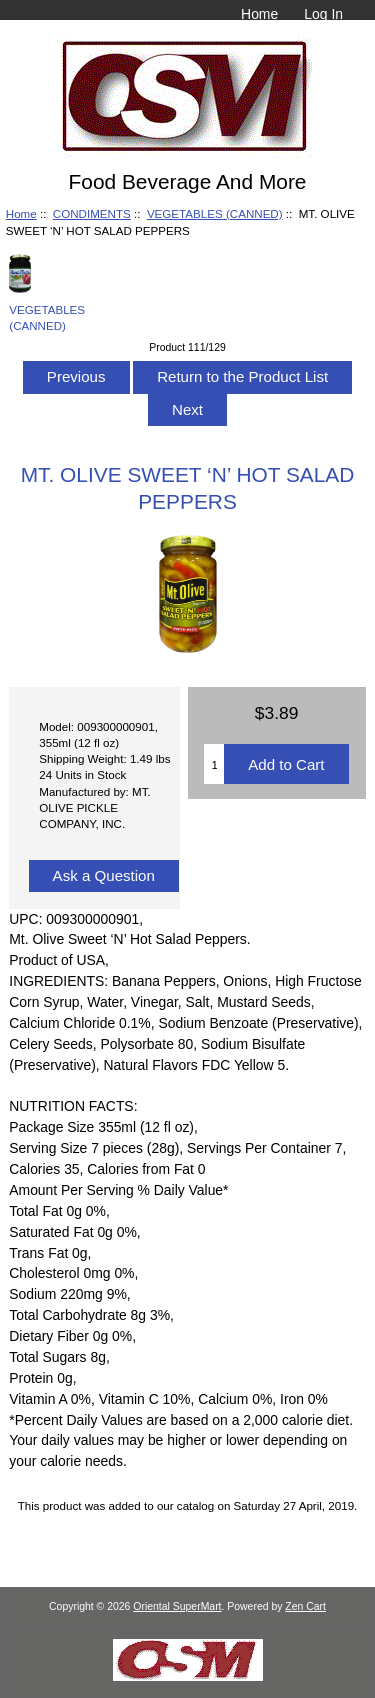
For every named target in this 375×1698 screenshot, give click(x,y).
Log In (323, 14)
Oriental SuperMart (177, 1606)
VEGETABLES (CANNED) (215, 213)
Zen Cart (305, 1606)
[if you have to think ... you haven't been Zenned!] (188, 1676)
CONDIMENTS (92, 213)
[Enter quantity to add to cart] (214, 764)
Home (259, 14)
